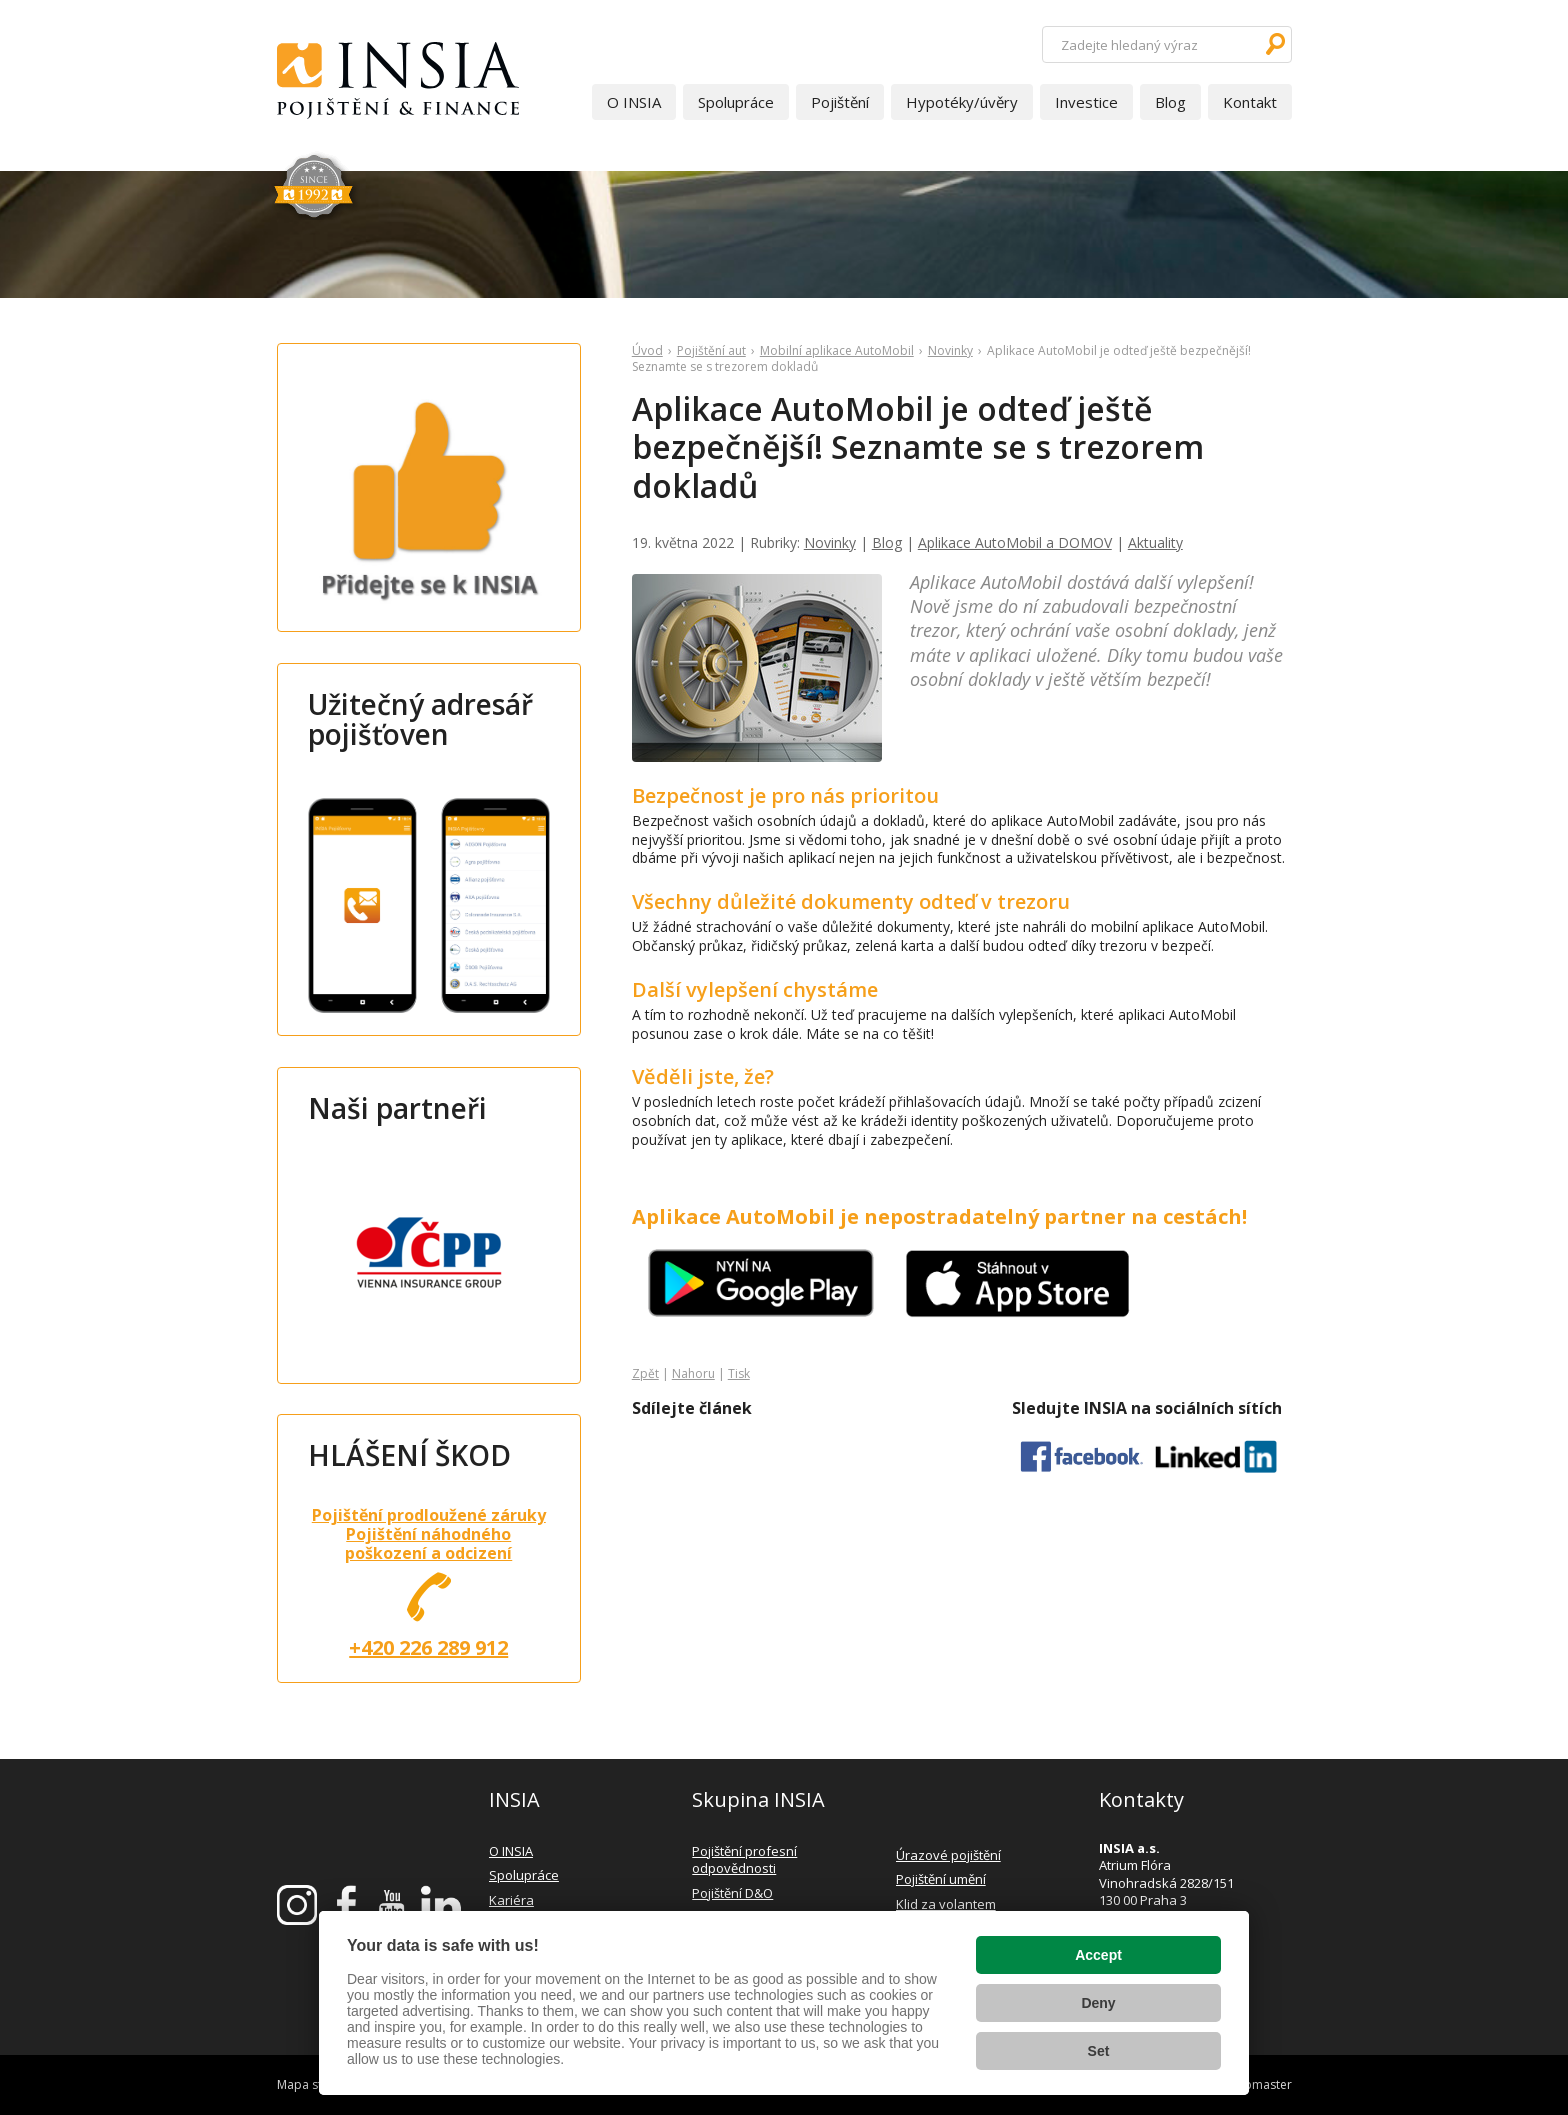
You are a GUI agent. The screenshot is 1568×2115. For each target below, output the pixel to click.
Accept (1098, 1955)
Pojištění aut (711, 350)
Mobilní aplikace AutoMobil (837, 350)
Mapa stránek (315, 2084)
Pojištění (840, 102)
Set (1099, 2051)
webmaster (1260, 2084)
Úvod (647, 350)
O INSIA (634, 102)
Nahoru (693, 1373)
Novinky (950, 350)
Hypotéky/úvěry (962, 102)
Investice (1086, 102)
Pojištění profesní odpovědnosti (744, 1860)
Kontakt (1250, 102)
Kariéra (511, 1900)
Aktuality (1155, 542)
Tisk (739, 1373)
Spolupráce (736, 102)
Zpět (645, 1373)
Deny (1098, 2003)
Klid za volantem (946, 1904)
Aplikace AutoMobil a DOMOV (1015, 542)
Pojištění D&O (732, 1893)
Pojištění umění (941, 1879)
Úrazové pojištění (948, 1855)
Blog (1170, 102)
